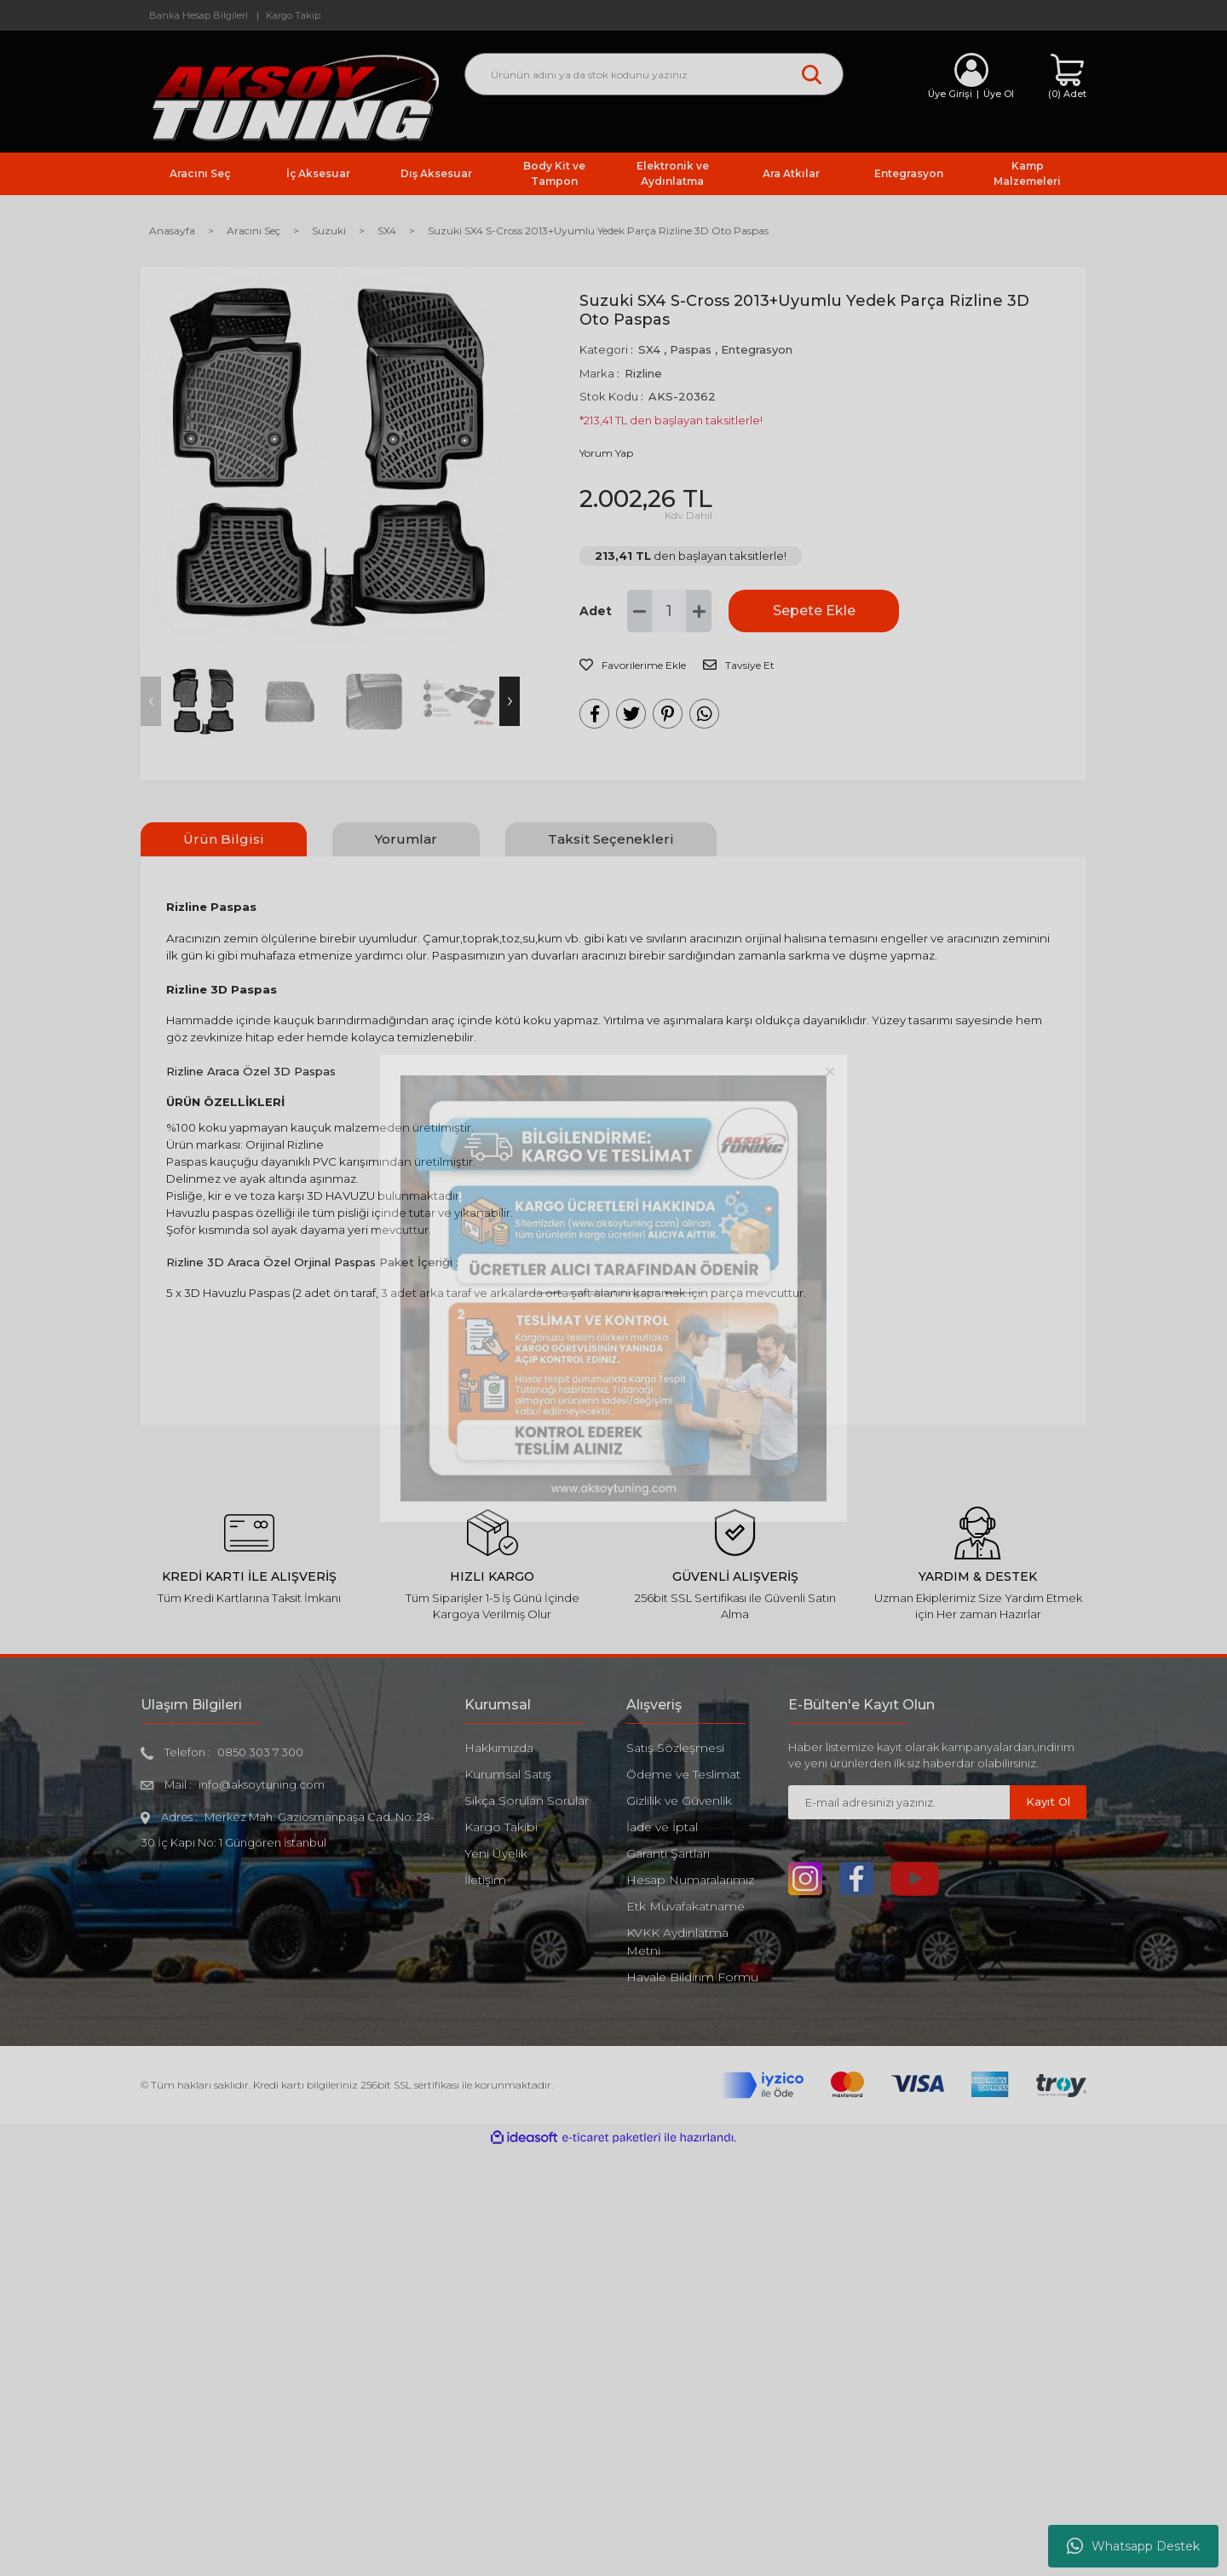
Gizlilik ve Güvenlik (679, 1800)
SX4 (649, 349)
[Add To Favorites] (632, 665)
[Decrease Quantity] (640, 611)
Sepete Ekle (814, 610)
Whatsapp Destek (1133, 2546)
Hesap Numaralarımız (690, 1879)
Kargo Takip (293, 15)
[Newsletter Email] (899, 1802)
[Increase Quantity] (698, 611)
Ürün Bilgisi (223, 839)
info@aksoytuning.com (262, 1784)
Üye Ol (998, 94)
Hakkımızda (498, 1747)
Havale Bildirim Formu (692, 1977)
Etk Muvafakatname (685, 1906)
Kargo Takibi (501, 1827)
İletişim (485, 1879)
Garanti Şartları (668, 1853)
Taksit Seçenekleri (611, 839)
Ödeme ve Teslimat (683, 1774)
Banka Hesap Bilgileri (198, 15)
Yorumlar (406, 839)
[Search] (654, 74)
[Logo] (290, 96)
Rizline (643, 373)
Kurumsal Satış (507, 1774)
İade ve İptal (662, 1827)
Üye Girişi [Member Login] (950, 94)
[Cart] (1067, 77)
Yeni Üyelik (495, 1853)
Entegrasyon (756, 349)
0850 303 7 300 (260, 1752)
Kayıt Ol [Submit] (1048, 1801)
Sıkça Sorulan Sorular (526, 1800)
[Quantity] (669, 611)
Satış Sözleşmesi (675, 1747)
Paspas (690, 349)
